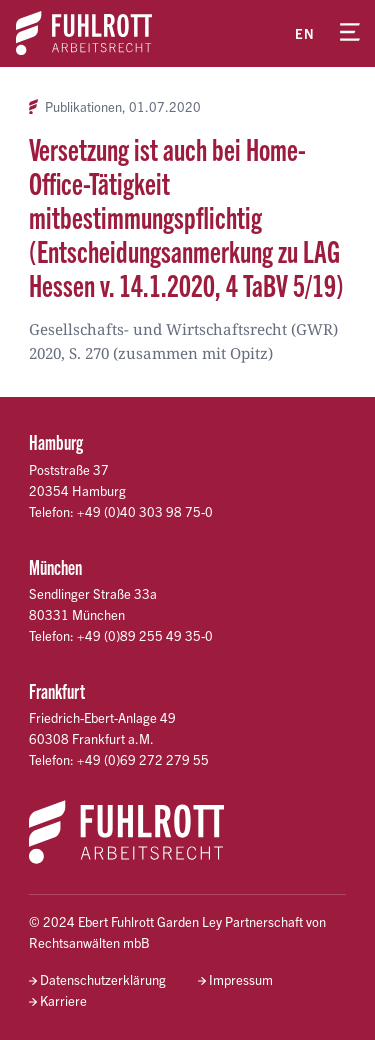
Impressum (241, 979)
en (305, 33)
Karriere (63, 1000)
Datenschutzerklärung (103, 979)
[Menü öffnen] (350, 33)
